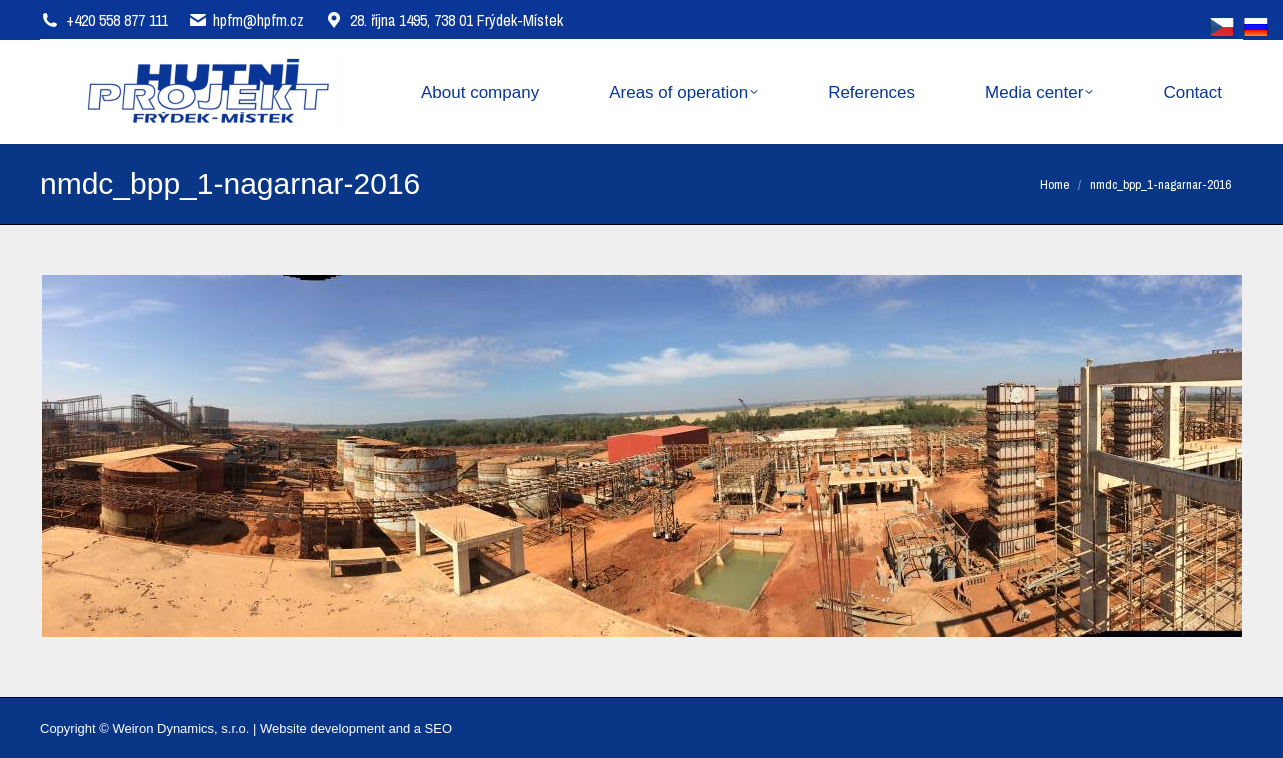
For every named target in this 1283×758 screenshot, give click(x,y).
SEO (438, 728)
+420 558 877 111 (117, 20)
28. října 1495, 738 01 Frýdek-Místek (443, 20)
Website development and (335, 728)
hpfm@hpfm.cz (258, 20)
